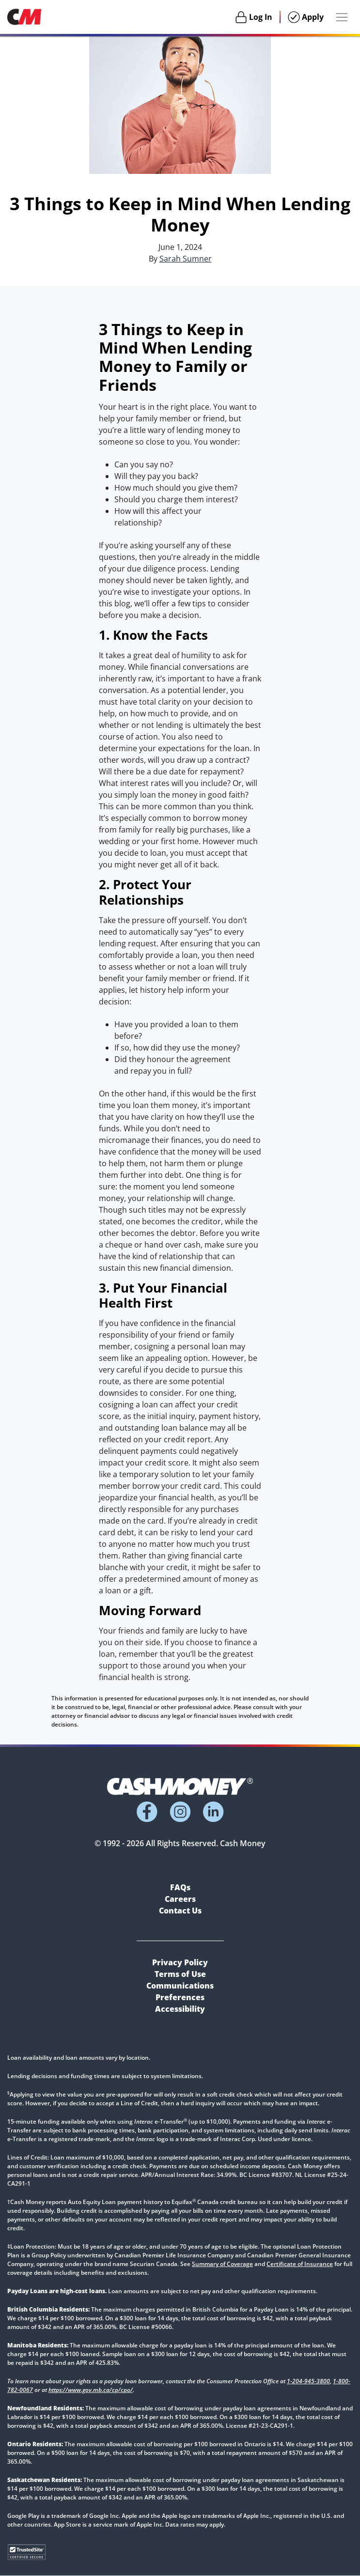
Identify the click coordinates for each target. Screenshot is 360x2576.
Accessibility (180, 2009)
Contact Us (180, 1910)
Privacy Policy (180, 1962)
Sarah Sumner (185, 258)
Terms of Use (180, 1974)
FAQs (180, 1887)
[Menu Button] (342, 17)
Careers (180, 1899)
